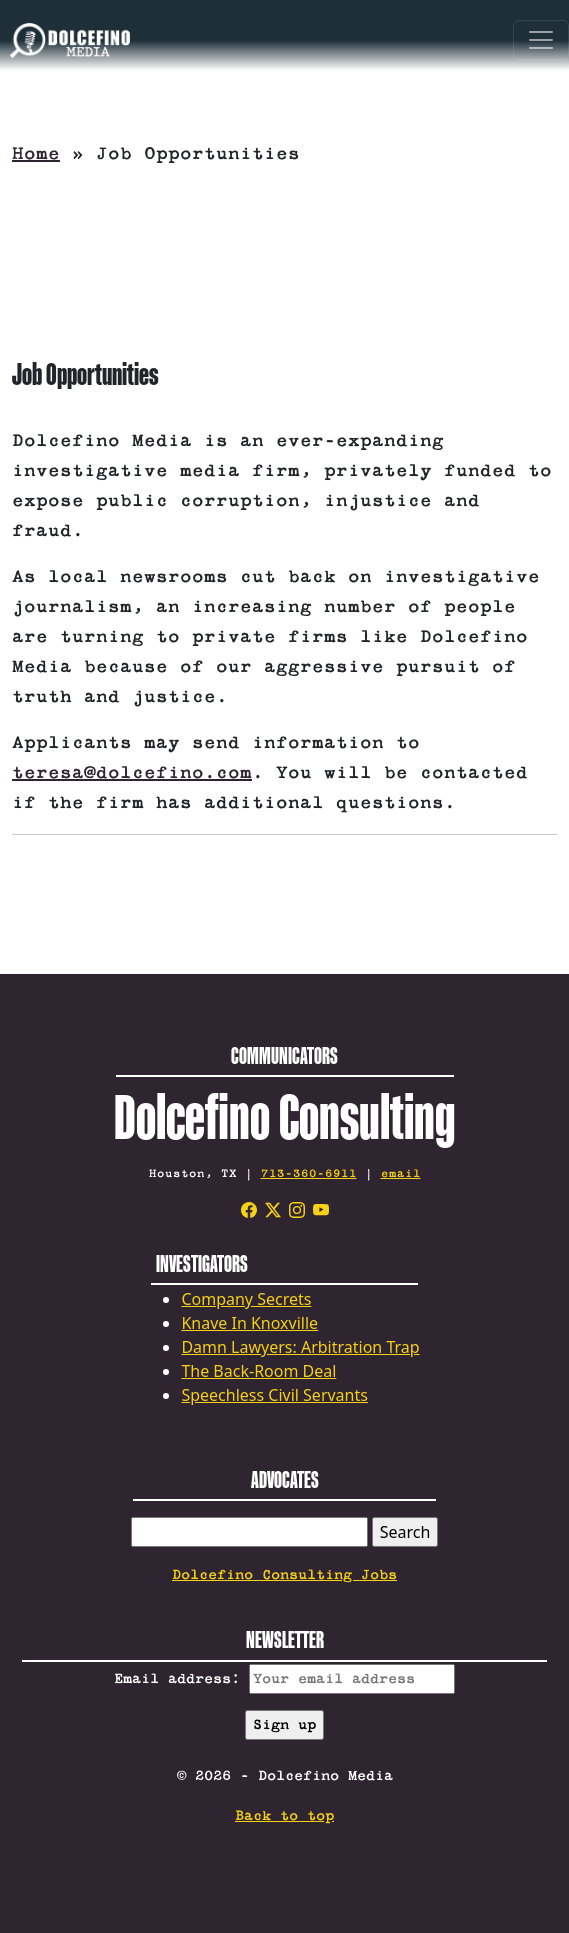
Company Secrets (246, 1299)
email (401, 1173)
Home (36, 154)
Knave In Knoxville (249, 1323)
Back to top (284, 1816)
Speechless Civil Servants (274, 1395)
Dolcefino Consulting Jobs (284, 1575)
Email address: (284, 1679)
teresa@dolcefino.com (132, 773)
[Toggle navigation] (541, 40)
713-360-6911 (309, 1173)
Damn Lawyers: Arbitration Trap (300, 1347)
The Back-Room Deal (258, 1371)
